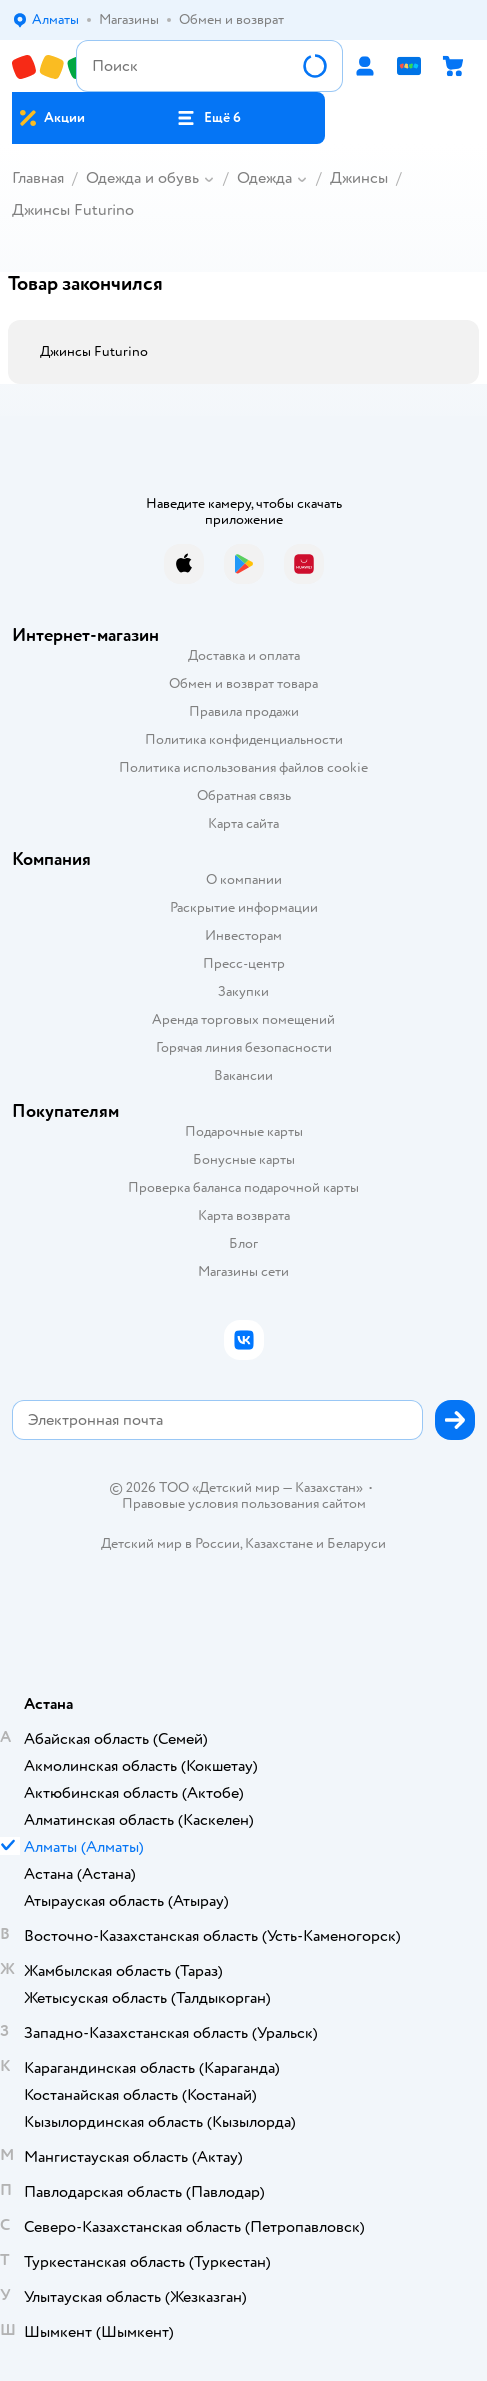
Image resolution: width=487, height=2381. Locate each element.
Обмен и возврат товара (243, 683)
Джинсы (359, 178)
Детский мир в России (170, 1543)
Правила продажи (244, 711)
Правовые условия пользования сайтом (244, 1504)
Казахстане (279, 1543)
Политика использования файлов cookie (243, 767)
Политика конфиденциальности (244, 739)
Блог (243, 1243)
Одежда (264, 178)
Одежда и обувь (142, 178)
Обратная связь (244, 795)
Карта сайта (243, 823)
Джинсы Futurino (73, 210)
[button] (209, 118)
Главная (38, 178)
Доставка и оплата (244, 655)
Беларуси (356, 1543)
